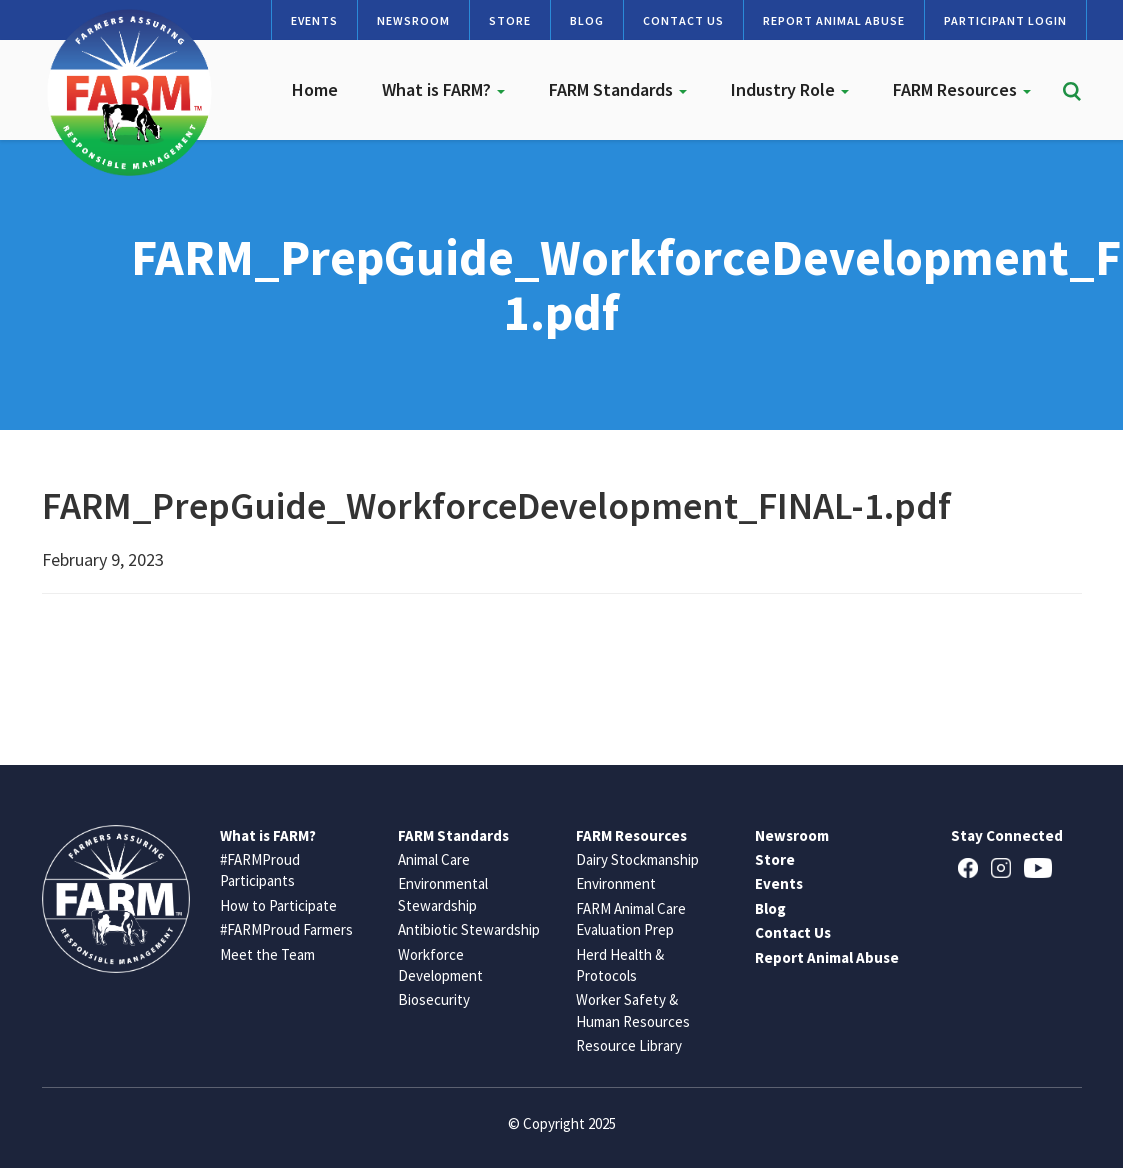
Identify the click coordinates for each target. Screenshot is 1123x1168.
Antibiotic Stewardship (469, 929)
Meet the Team (267, 954)
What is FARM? (443, 89)
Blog (587, 20)
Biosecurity (434, 999)
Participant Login (1005, 20)
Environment (616, 883)
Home (315, 89)
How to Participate (278, 905)
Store (510, 20)
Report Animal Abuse (834, 20)
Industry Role (790, 89)
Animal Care (434, 859)
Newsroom (413, 20)
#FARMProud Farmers (286, 929)
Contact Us (683, 20)
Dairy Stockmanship (637, 859)
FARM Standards (618, 89)
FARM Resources (962, 89)
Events (314, 20)
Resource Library (629, 1045)
